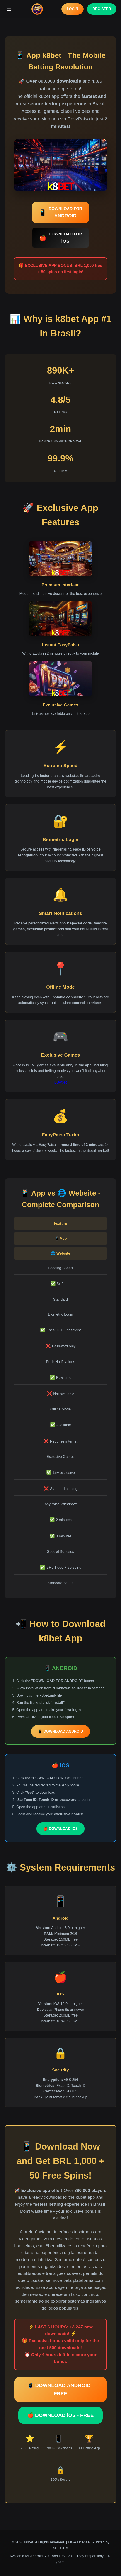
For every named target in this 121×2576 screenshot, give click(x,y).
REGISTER (101, 9)
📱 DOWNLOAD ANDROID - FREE (60, 2389)
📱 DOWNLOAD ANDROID (60, 1731)
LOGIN (72, 9)
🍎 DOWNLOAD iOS (60, 1829)
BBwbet (60, 1082)
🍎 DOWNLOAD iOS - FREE (60, 2415)
